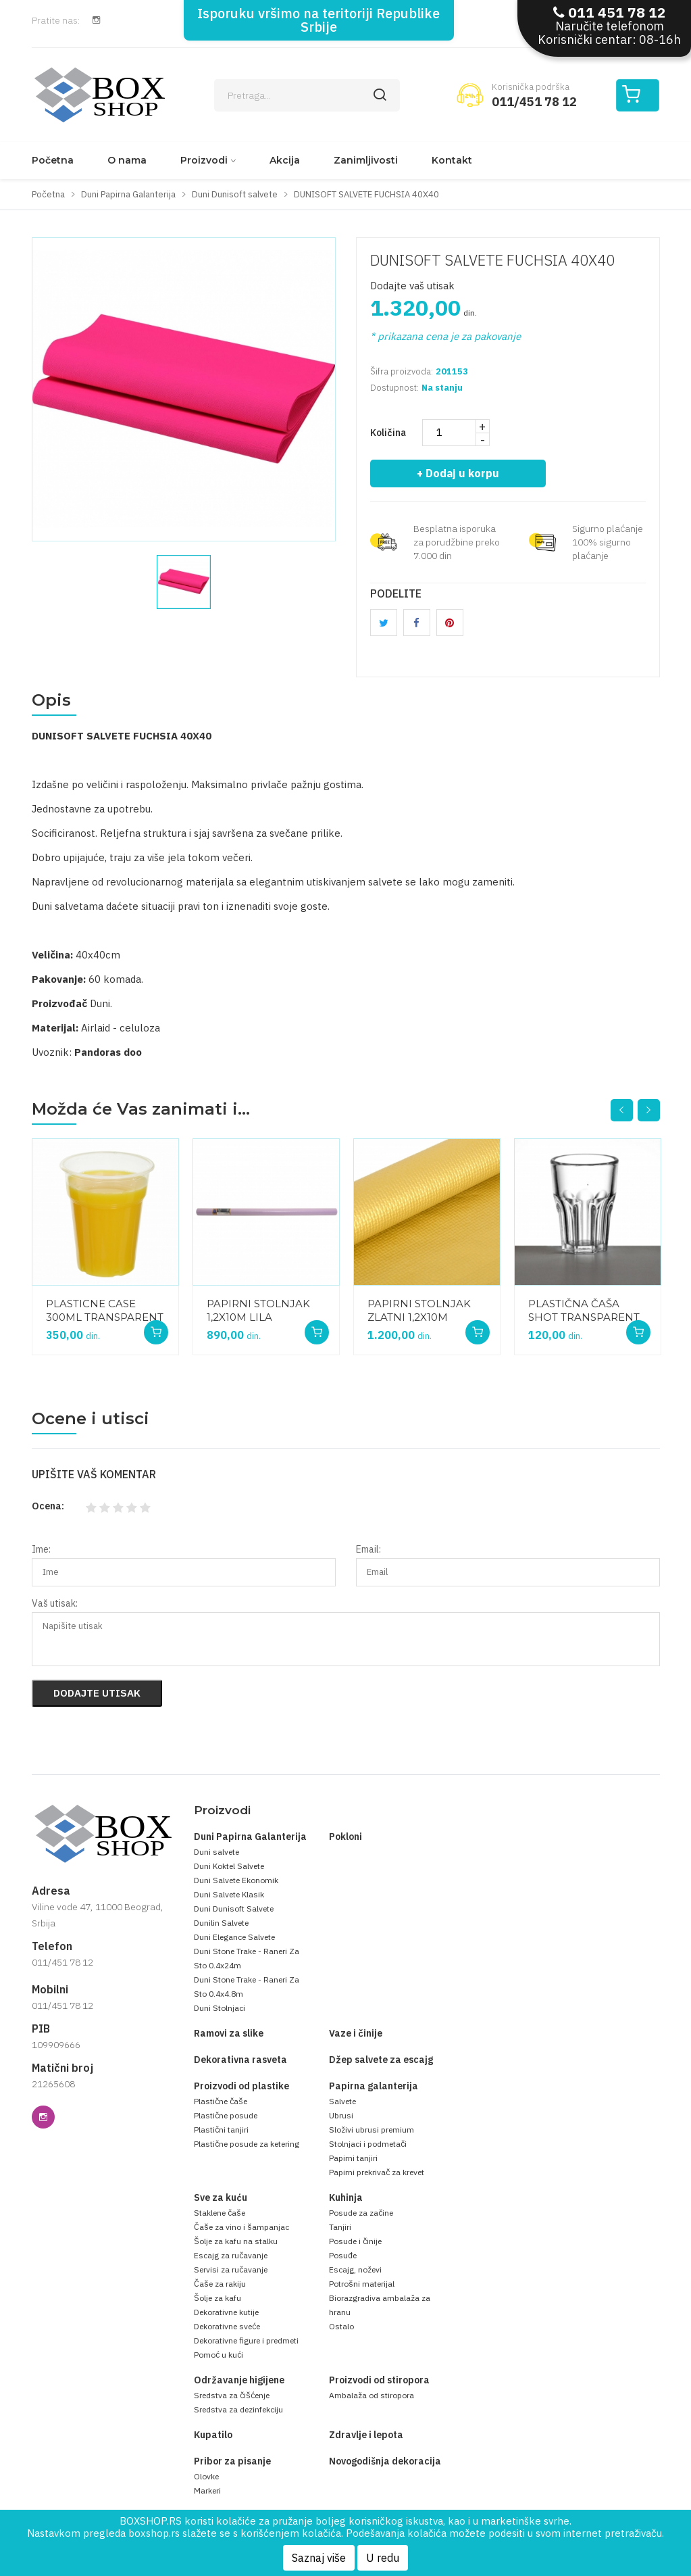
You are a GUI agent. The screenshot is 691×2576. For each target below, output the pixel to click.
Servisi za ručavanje (230, 2269)
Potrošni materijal (361, 2284)
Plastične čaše (220, 2101)
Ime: (41, 1549)
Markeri (207, 2490)
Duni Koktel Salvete (229, 1866)
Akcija (285, 160)
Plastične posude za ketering (246, 2144)
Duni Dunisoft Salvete (234, 1908)
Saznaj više (319, 2558)
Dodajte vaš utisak (412, 285)
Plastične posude (225, 2115)
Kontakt (452, 160)
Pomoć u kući (218, 2355)
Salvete (342, 2101)
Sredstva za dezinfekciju (238, 2409)
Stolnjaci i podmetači (368, 2144)
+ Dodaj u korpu (458, 473)
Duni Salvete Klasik (229, 1894)
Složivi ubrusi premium (371, 2129)
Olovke (206, 2476)
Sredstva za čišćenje (232, 2395)
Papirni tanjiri (353, 2158)
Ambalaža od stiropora (371, 2395)
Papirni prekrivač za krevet (376, 2172)
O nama (127, 160)
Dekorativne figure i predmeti (246, 2340)
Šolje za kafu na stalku (236, 2241)
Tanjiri (340, 2227)
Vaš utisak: (55, 1603)
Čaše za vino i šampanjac (241, 2227)
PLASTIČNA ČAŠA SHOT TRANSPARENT (584, 1310)
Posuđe (343, 2255)
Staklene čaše (219, 2213)
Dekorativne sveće (227, 2326)
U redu (382, 2558)
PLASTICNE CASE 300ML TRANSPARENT (104, 1310)
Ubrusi (341, 2115)
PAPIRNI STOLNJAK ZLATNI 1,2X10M (419, 1310)
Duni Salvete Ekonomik (236, 1880)
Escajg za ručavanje (230, 2255)
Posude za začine (361, 2213)
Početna (53, 160)
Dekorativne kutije (226, 2312)
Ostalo (341, 2326)
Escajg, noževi (355, 2269)
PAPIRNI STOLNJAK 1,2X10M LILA (258, 1310)
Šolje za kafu (217, 2298)
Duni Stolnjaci (219, 2008)
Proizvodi (204, 160)
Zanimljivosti (366, 160)
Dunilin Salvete (221, 1923)
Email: (368, 1549)
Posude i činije (355, 2241)
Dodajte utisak (96, 1692)
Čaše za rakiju (220, 2284)
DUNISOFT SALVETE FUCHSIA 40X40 (492, 260)
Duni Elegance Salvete (234, 1937)
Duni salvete (216, 1852)
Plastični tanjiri (221, 2129)
